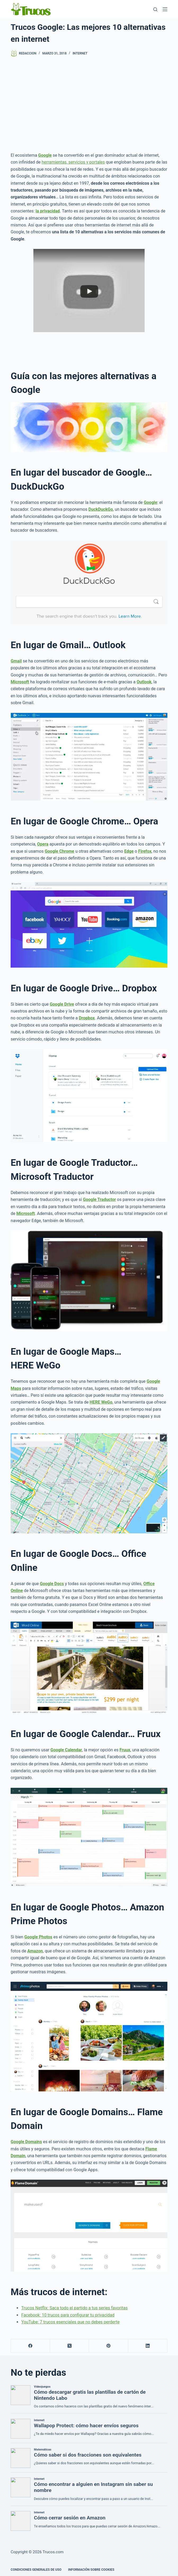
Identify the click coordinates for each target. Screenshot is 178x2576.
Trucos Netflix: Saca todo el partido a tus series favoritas (74, 2307)
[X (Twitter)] (69, 2346)
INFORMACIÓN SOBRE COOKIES (91, 2570)
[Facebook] (30, 2346)
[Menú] (165, 9)
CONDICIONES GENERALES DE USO (36, 2570)
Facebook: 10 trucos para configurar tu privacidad (67, 2315)
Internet (80, 53)
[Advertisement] (89, 104)
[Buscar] (155, 9)
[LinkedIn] (147, 2346)
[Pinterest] (108, 2346)
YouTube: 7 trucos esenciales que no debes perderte (70, 2321)
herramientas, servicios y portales (73, 162)
